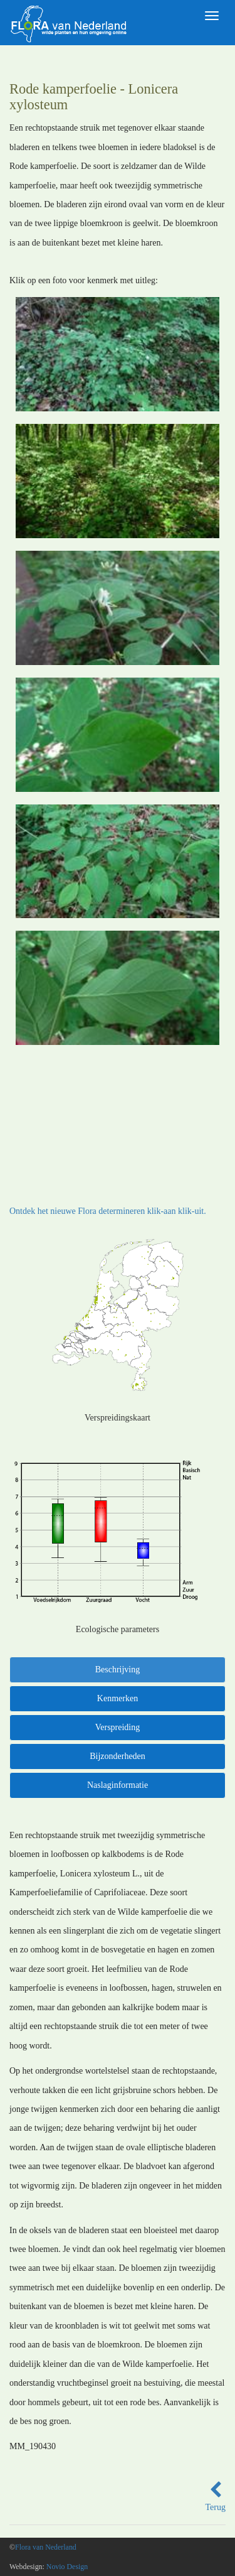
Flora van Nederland (45, 2547)
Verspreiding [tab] (117, 1727)
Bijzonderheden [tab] (117, 1756)
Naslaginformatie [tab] (117, 1785)
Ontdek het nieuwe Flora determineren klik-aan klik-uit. (107, 1211)
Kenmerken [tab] (117, 1698)
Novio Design (67, 2566)
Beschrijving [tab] (117, 1669)
